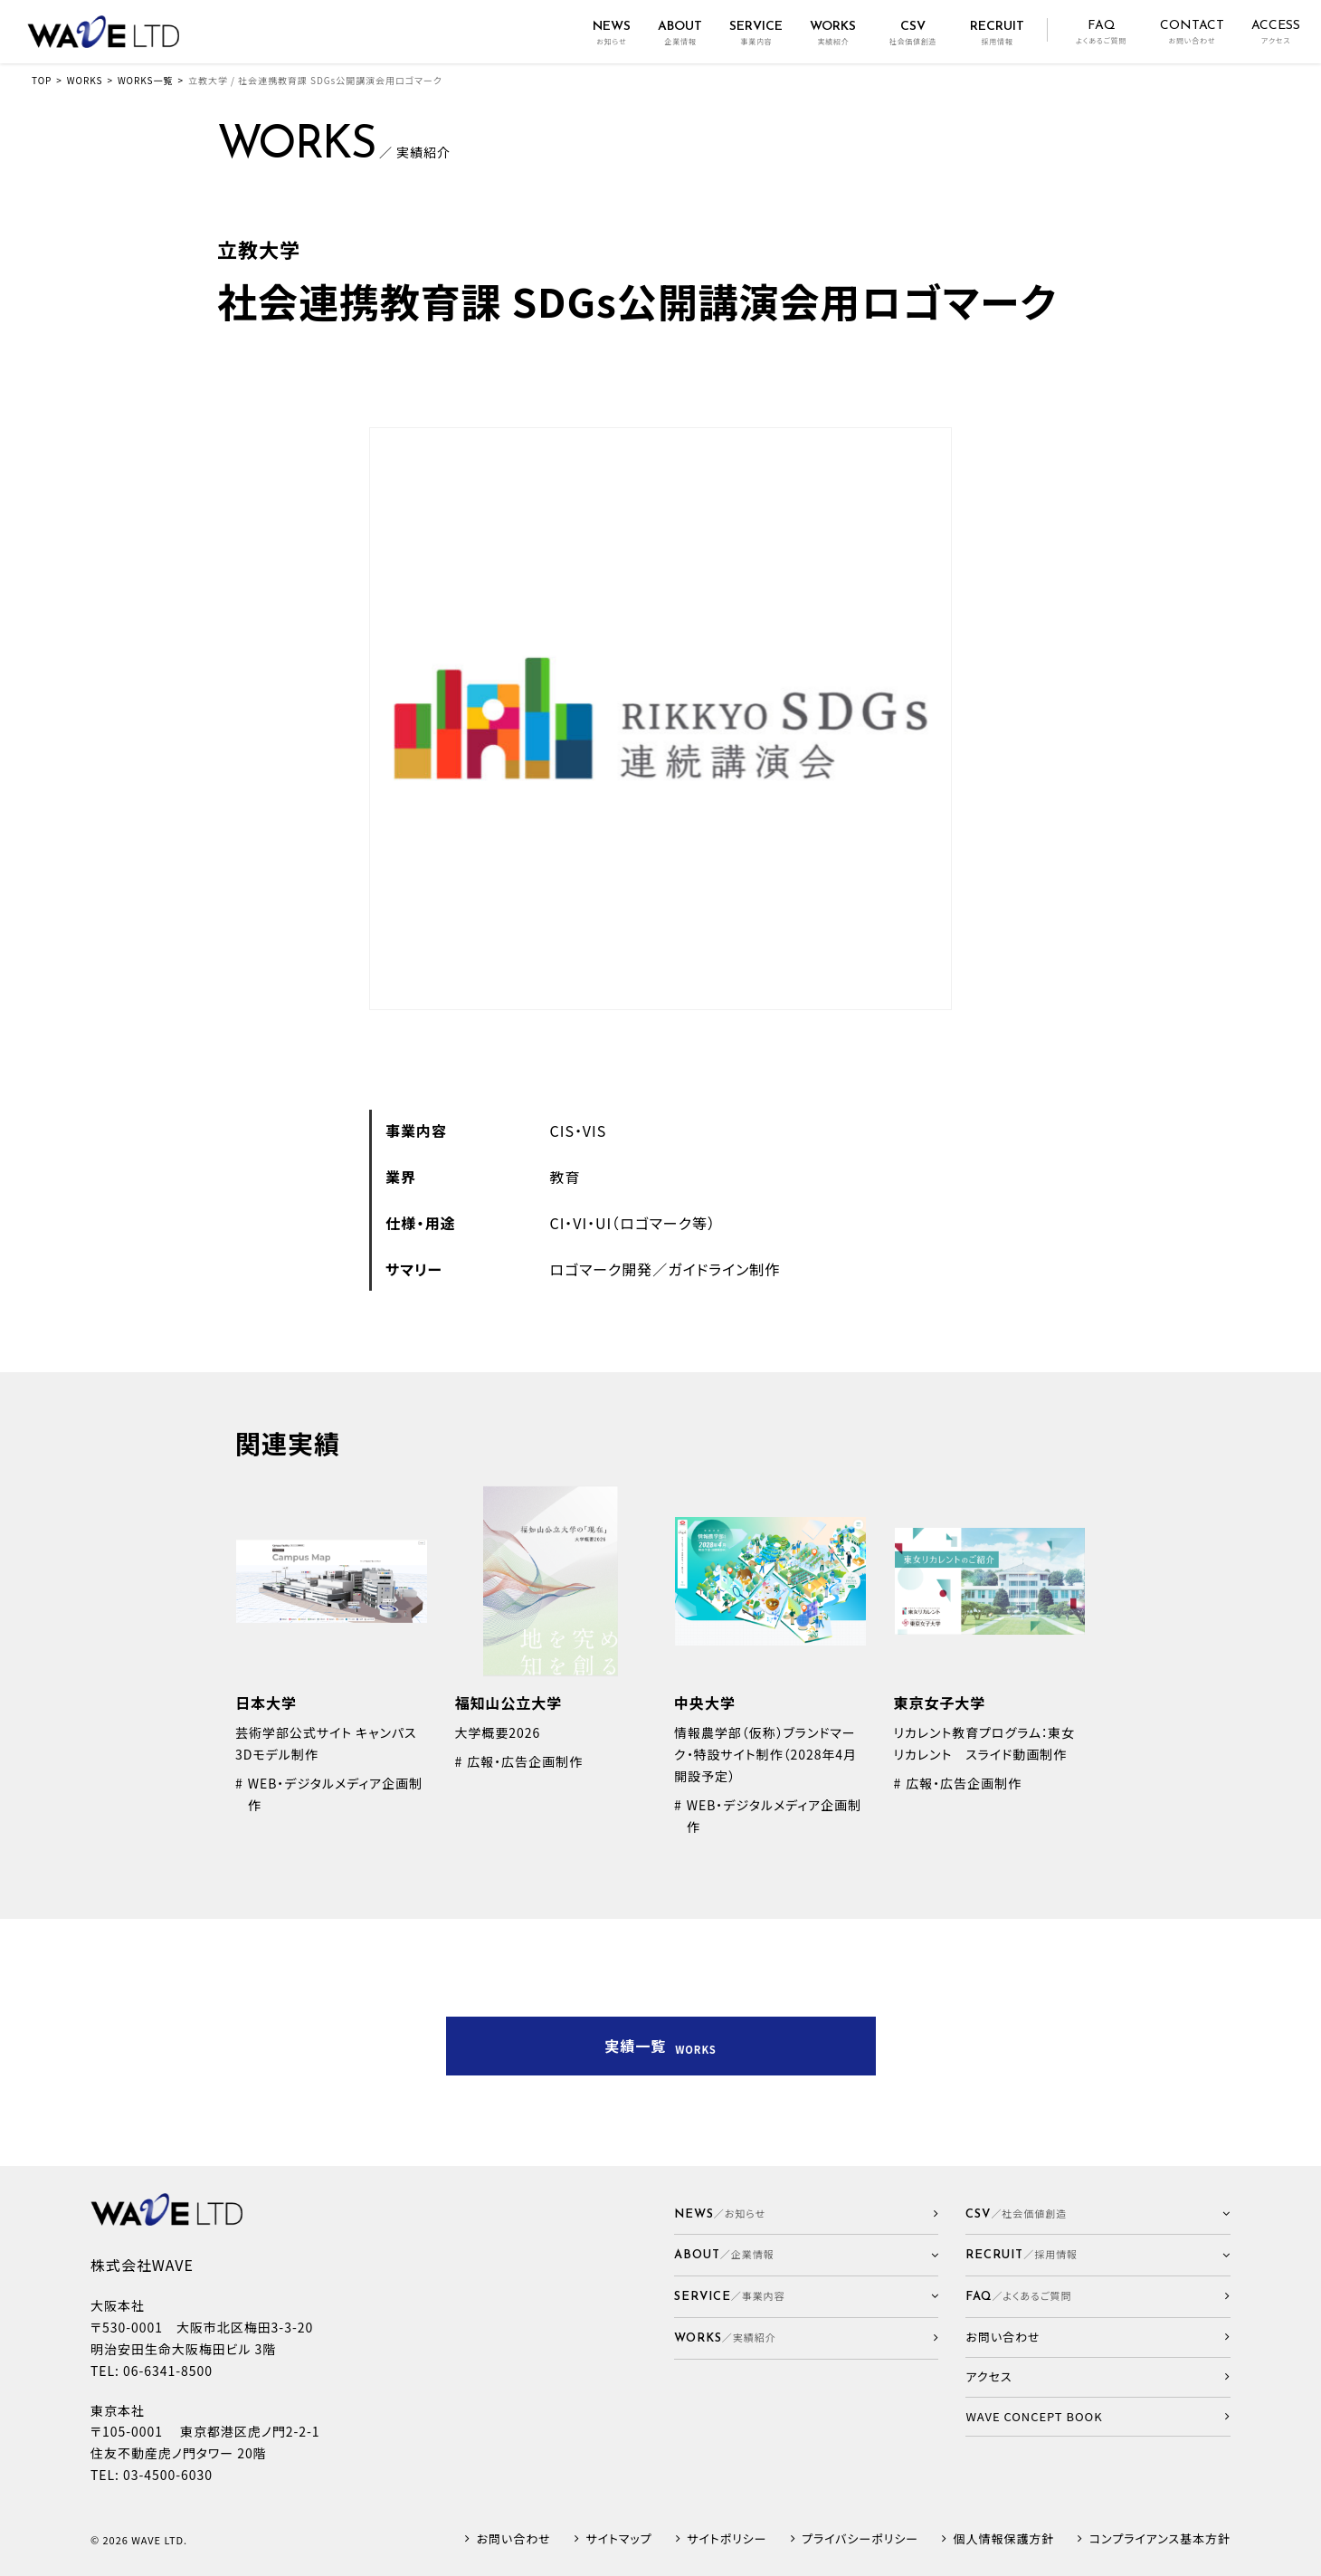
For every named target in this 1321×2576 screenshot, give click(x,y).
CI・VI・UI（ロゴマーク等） (633, 1223)
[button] (806, 2255)
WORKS (85, 80)
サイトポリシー (726, 2539)
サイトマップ (618, 2539)
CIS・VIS (578, 1130)
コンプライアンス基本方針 (1160, 2539)
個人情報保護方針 (1004, 2539)
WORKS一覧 (145, 80)
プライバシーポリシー (860, 2539)
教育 (565, 1177)
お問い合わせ (514, 2539)
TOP (42, 80)
